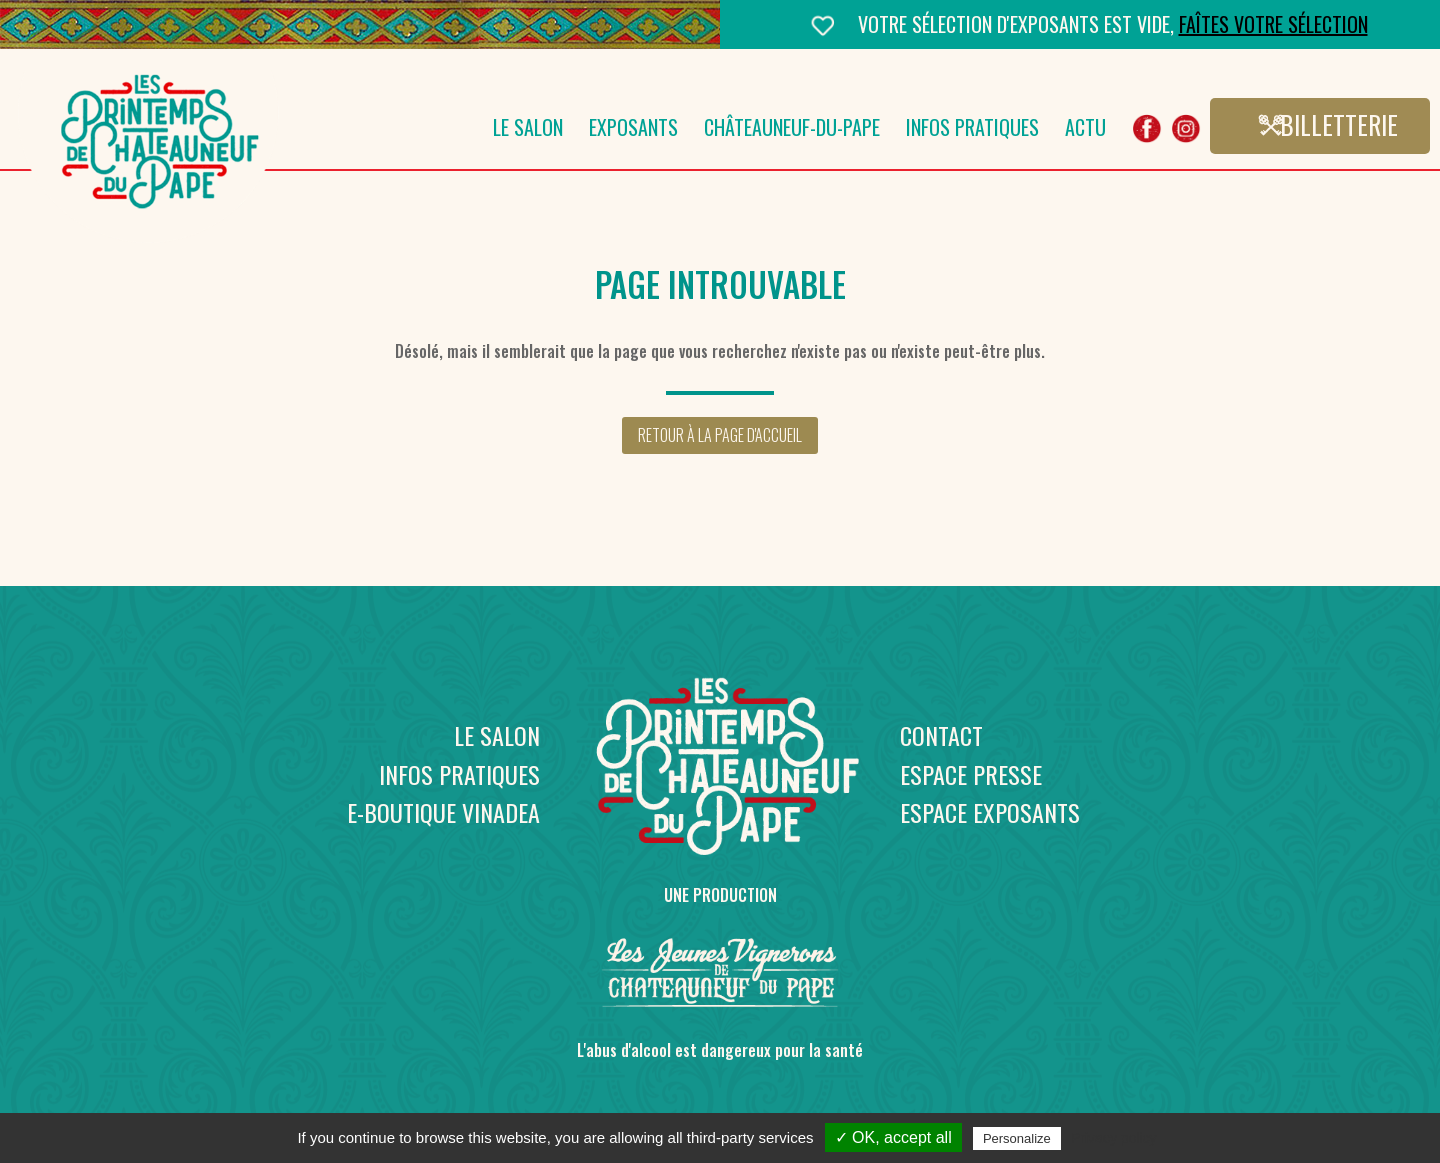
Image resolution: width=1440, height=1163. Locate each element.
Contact (941, 735)
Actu (1085, 131)
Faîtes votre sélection (1273, 24)
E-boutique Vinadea (443, 812)
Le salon (528, 131)
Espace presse (971, 774)
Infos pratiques (972, 131)
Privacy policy (1114, 1138)
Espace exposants (990, 812)
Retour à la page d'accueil (720, 435)
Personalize (1017, 1138)
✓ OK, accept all (893, 1137)
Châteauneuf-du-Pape (792, 131)
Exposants (633, 131)
